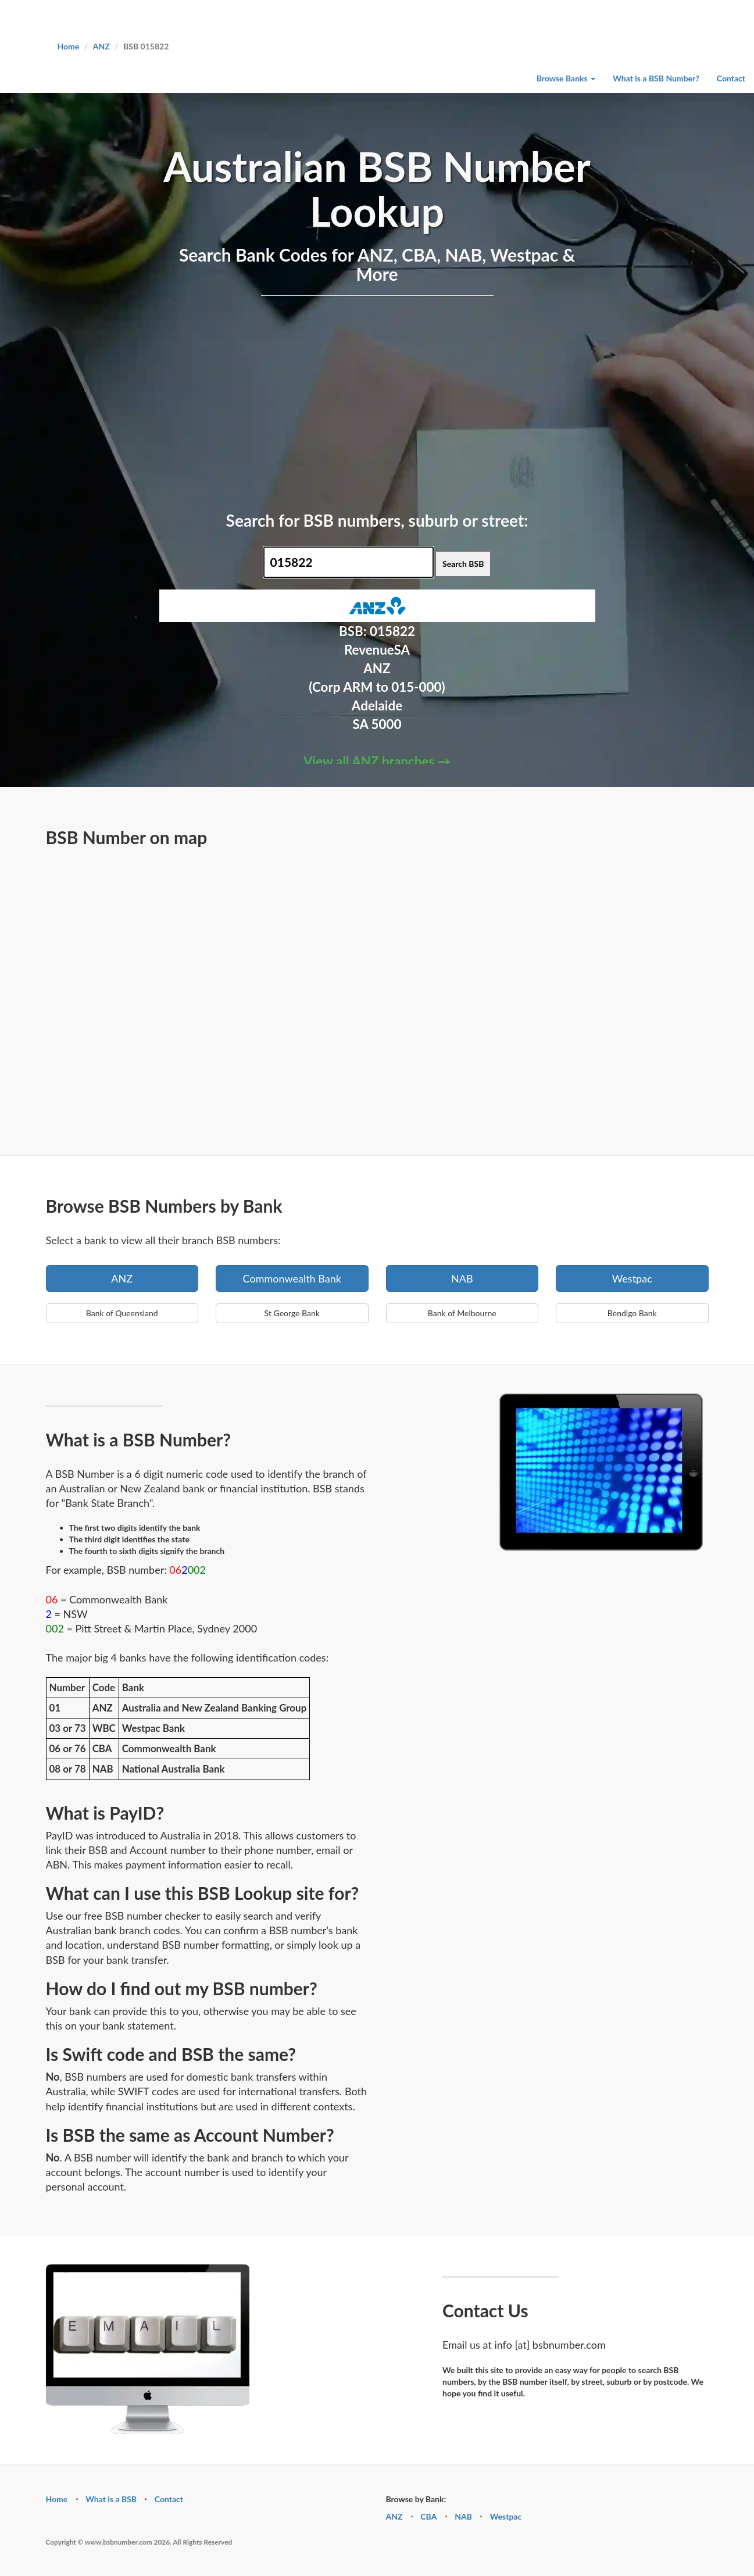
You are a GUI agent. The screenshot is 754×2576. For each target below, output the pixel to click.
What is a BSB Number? (656, 78)
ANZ (101, 46)
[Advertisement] (377, 401)
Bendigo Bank (632, 1313)
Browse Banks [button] (566, 78)
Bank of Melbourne (462, 1313)
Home (69, 46)
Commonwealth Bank (292, 1278)
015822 (392, 631)
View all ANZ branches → (377, 761)
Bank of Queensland (122, 1313)
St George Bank (292, 1313)
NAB (462, 1278)
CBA (428, 2516)
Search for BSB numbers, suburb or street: (377, 520)
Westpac (632, 1278)
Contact (731, 78)
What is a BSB (111, 2499)
